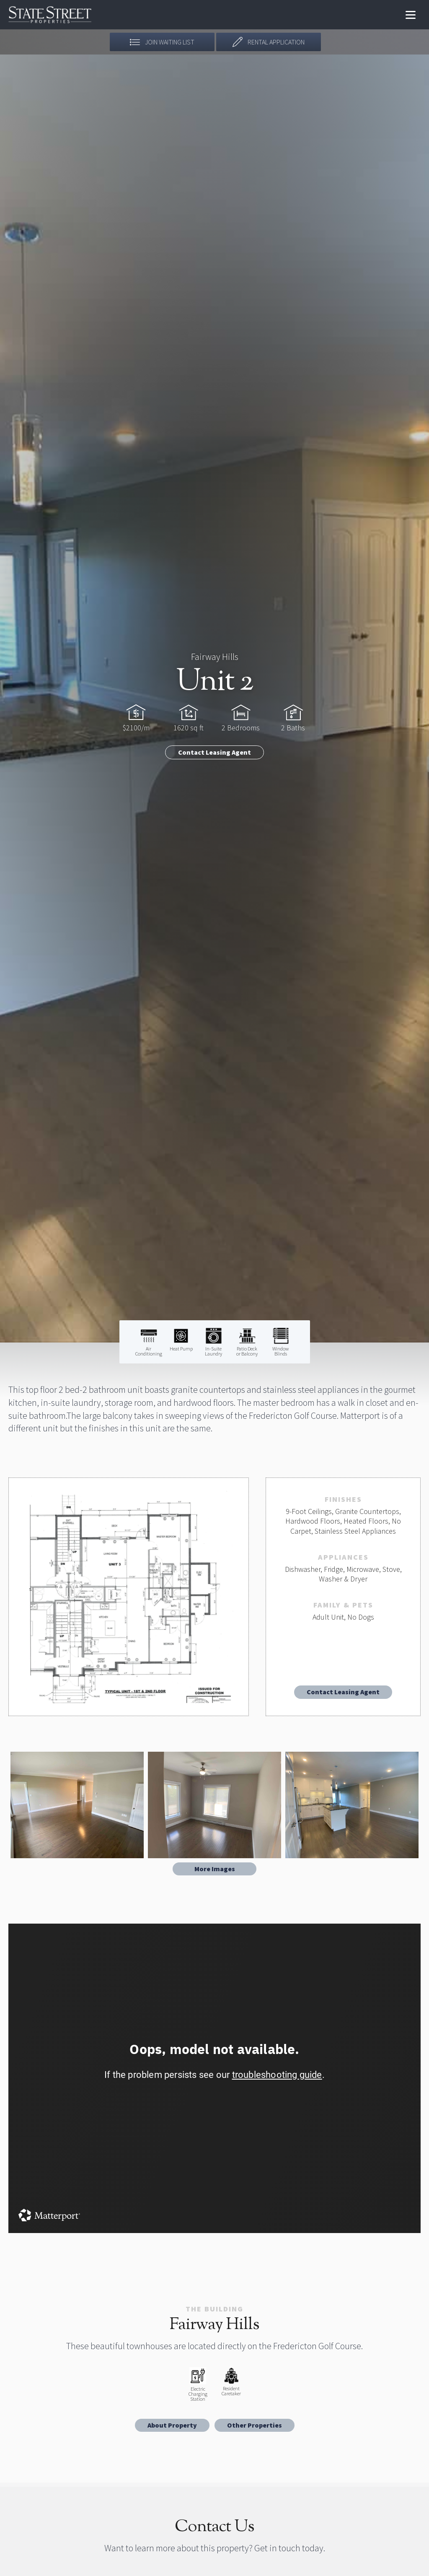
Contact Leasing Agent (214, 752)
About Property (172, 2425)
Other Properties (254, 2425)
